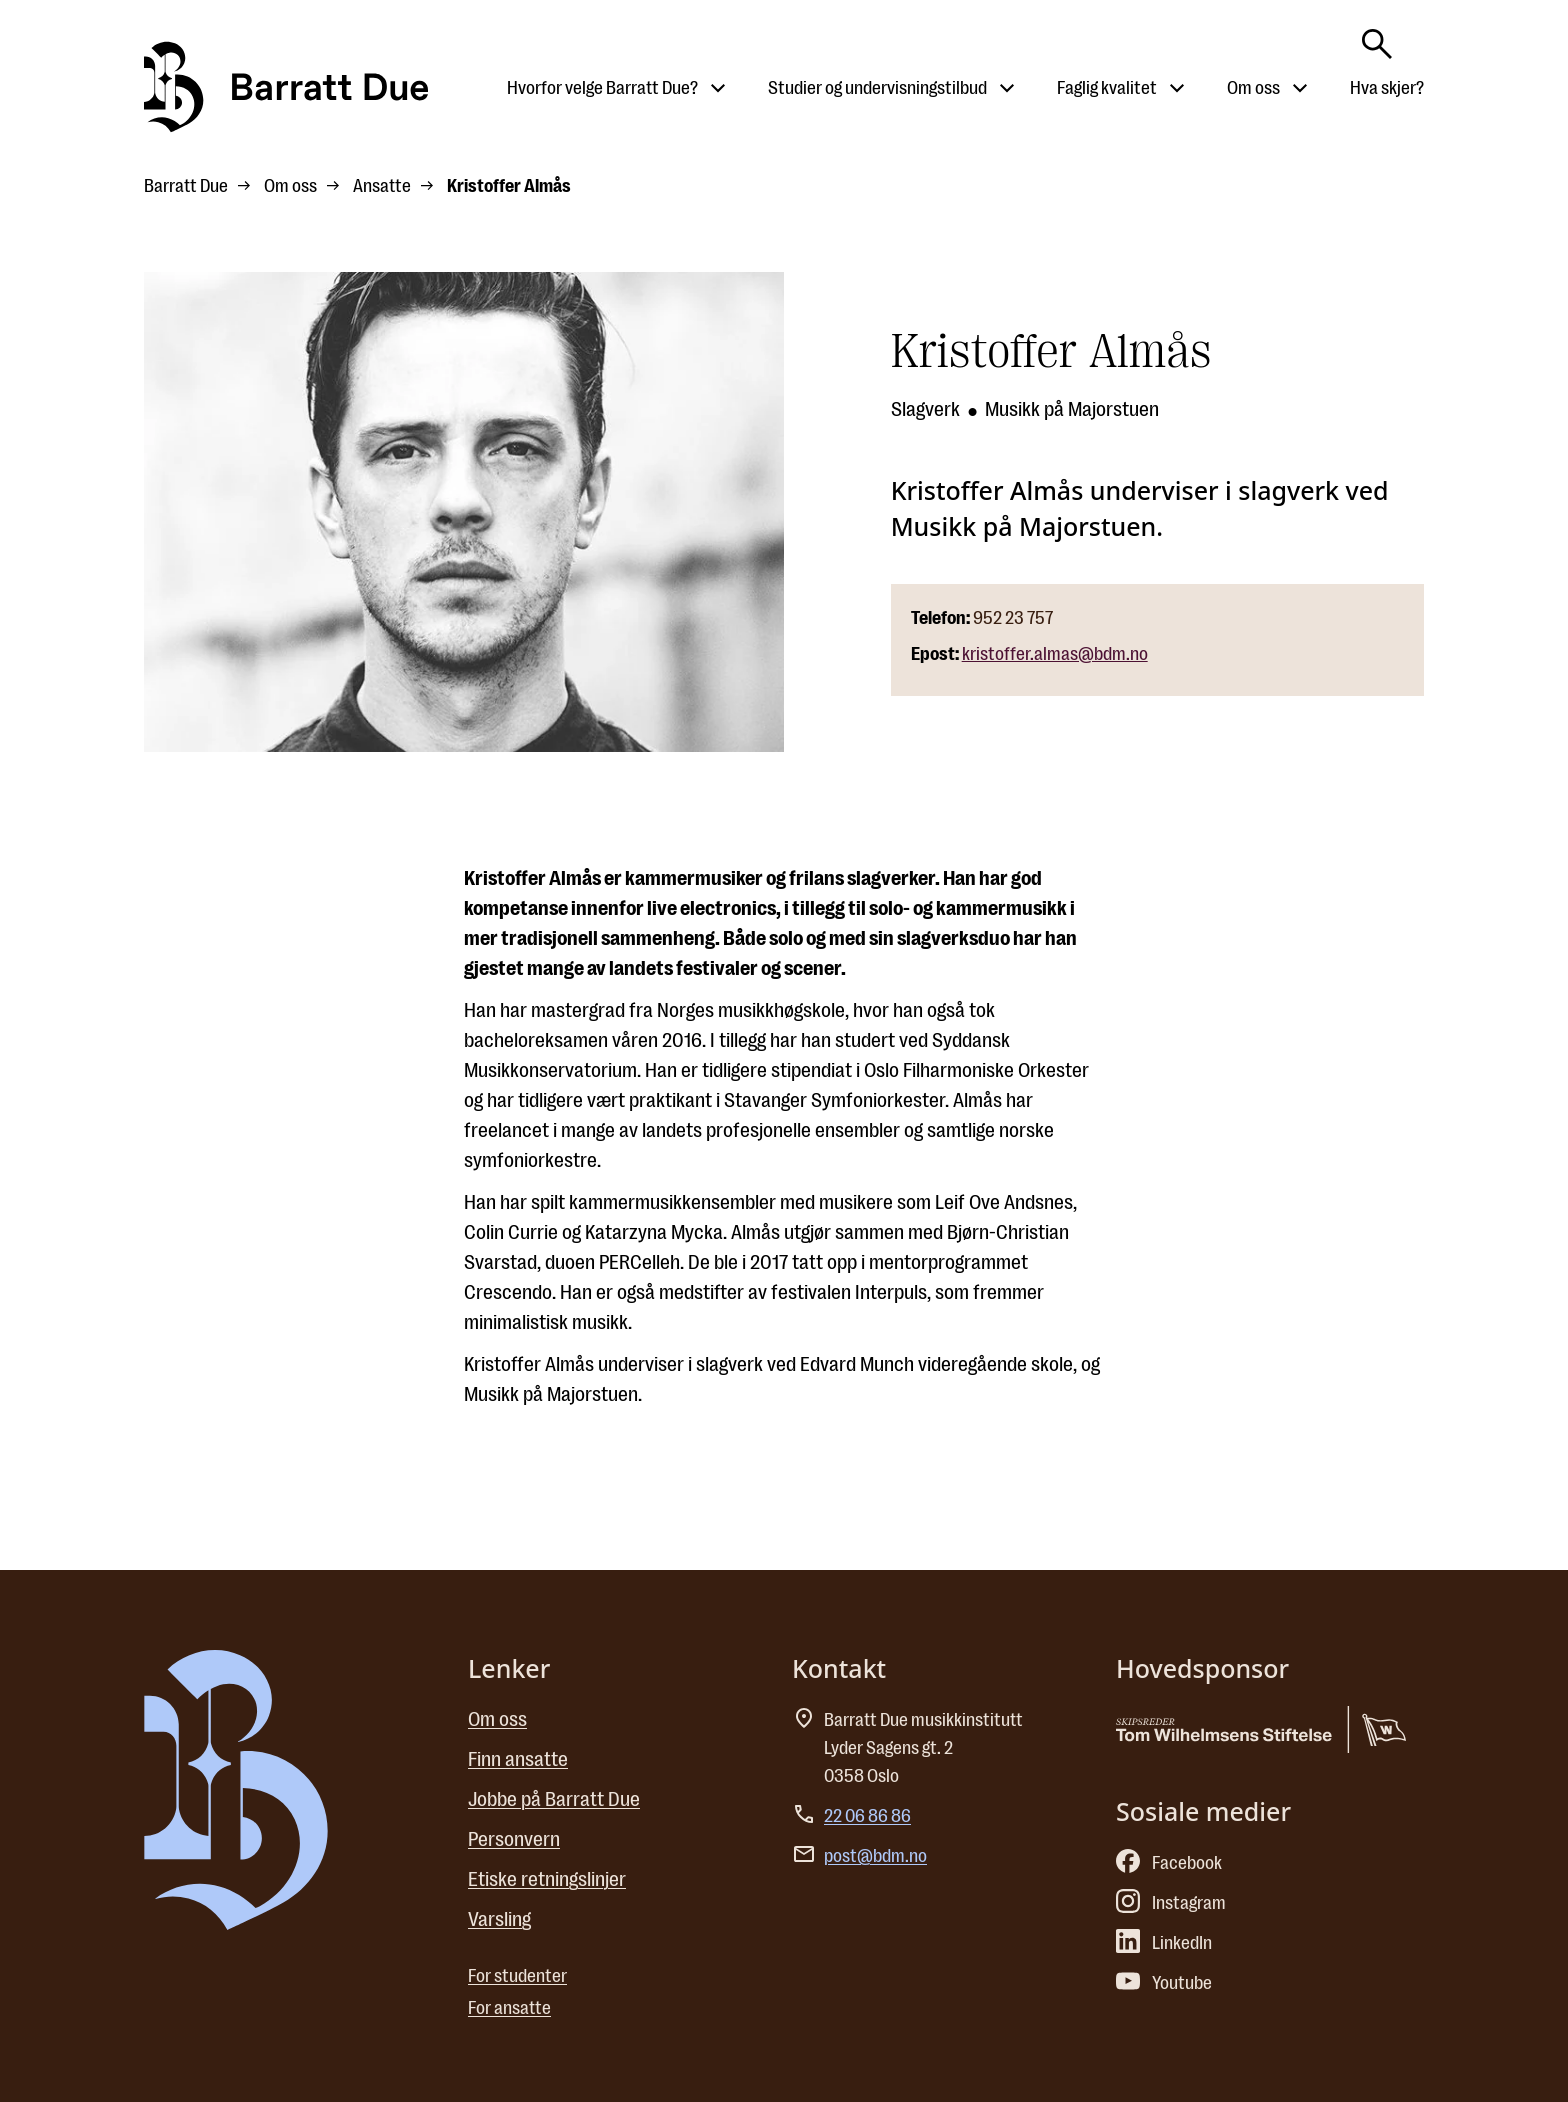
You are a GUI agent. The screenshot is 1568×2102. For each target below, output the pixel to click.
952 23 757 (1013, 618)
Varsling (499, 1919)
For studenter (517, 1976)
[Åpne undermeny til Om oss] (1300, 88)
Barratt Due (186, 186)
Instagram (1171, 1903)
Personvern (514, 1839)
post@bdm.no (875, 1856)
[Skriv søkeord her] (1377, 38)
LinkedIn (1164, 1943)
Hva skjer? (1387, 88)
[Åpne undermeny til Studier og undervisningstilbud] (1007, 88)
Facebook (1169, 1863)
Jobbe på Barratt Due (554, 1799)
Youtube (1164, 1983)
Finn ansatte (518, 1759)
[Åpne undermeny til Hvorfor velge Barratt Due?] (718, 88)
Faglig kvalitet (1107, 88)
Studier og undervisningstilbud (877, 88)
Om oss (1253, 88)
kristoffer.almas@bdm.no (1055, 654)
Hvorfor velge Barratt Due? (602, 88)
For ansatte (509, 2008)
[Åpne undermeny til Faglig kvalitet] (1177, 88)
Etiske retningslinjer (547, 1879)
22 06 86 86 (867, 1816)
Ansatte (382, 186)
